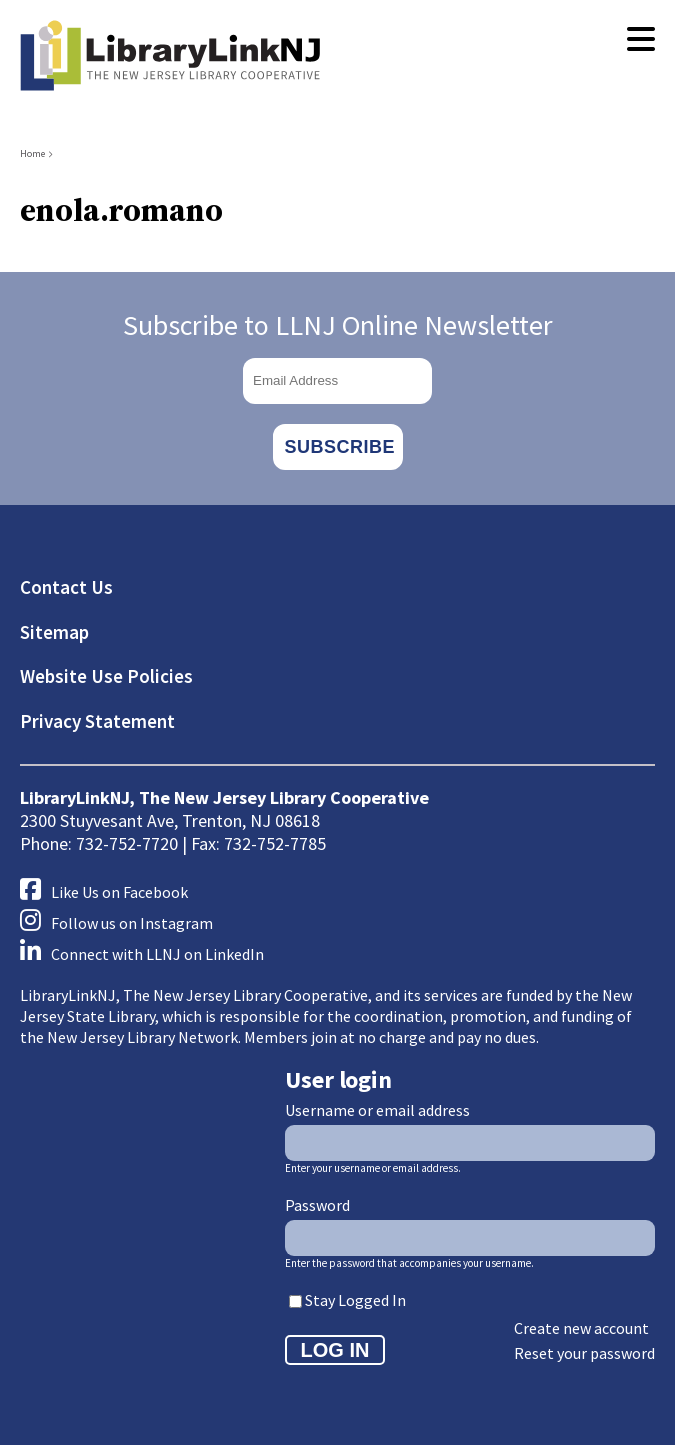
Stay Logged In (355, 1300)
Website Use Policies (106, 676)
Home (32, 153)
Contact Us (66, 587)
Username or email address (377, 1110)
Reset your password (584, 1353)
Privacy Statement (97, 721)
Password (317, 1205)
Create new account (581, 1328)
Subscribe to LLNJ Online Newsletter (338, 325)
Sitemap (54, 632)
